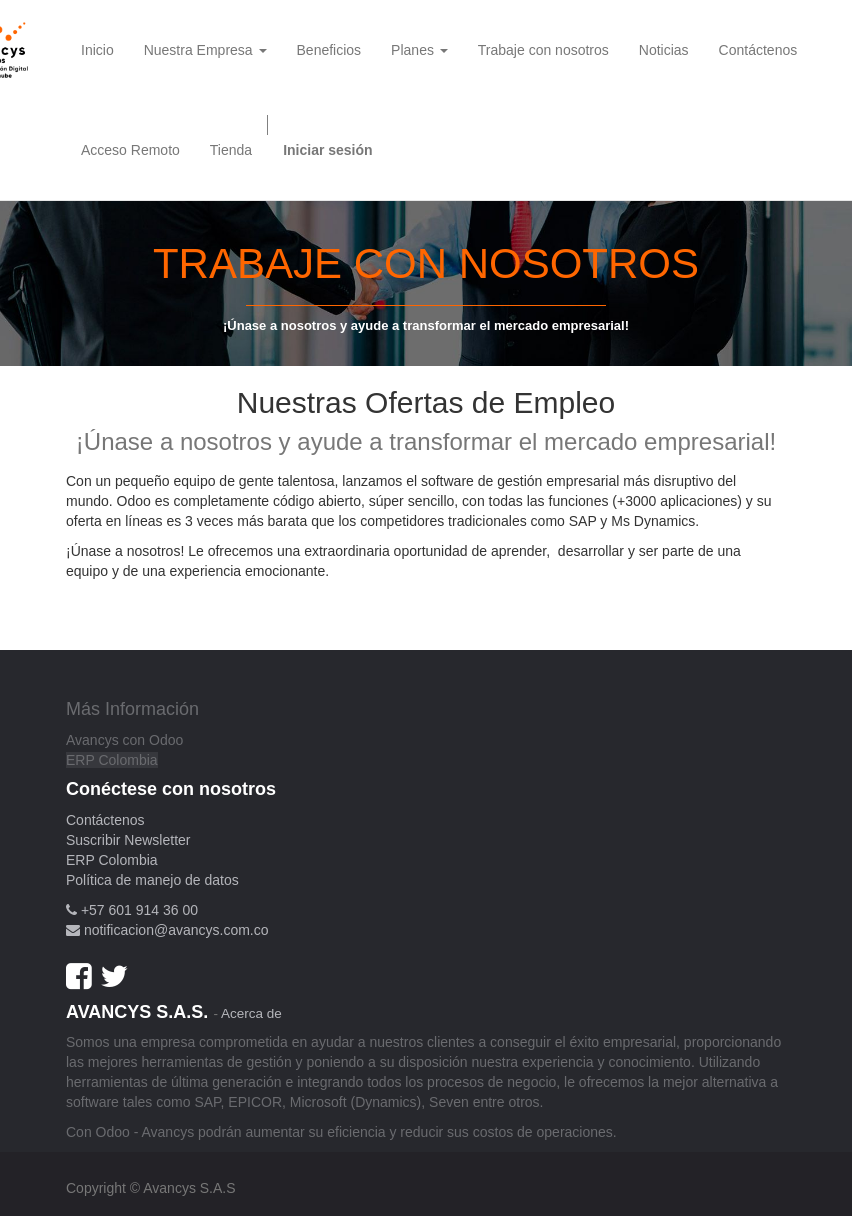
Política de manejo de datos (152, 880)
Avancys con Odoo (124, 740)
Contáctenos (105, 820)
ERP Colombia (112, 760)
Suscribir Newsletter (128, 840)
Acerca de (251, 1013)
